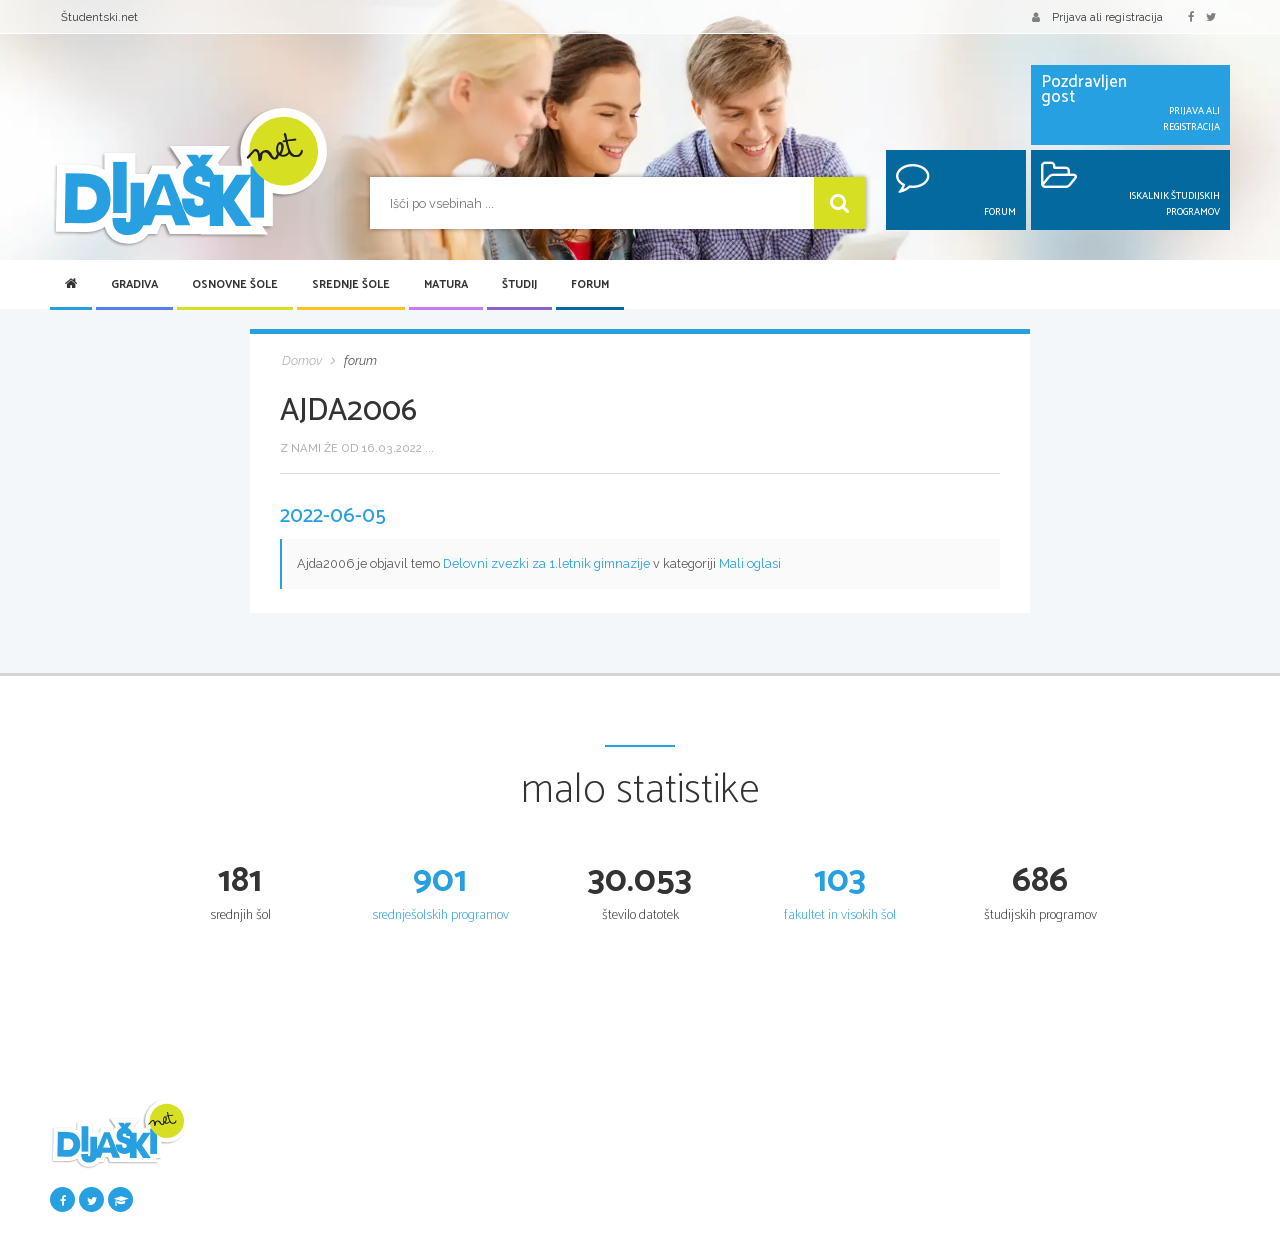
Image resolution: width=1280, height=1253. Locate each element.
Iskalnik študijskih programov (1127, 1155)
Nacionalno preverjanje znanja (529, 1195)
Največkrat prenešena (306, 1235)
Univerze (1074, 1175)
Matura (446, 285)
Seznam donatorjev (301, 1195)
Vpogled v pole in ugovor (915, 1215)
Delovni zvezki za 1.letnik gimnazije (546, 563)
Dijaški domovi (688, 1235)
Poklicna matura (892, 1195)
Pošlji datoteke (287, 1175)
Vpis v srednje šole (699, 1195)
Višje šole (1074, 1215)
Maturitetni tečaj (893, 1175)
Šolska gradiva (288, 1155)
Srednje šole (351, 285)
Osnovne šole (235, 285)
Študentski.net (99, 17)
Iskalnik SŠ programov (708, 1155)
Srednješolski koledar (705, 1215)
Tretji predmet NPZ (500, 1215)
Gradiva (134, 285)
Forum (590, 285)
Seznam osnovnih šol (506, 1155)
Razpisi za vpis (1090, 1235)
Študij (519, 285)
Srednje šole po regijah (709, 1175)
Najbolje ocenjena (296, 1215)
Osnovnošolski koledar (508, 1175)
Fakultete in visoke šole (1110, 1195)
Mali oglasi (750, 563)
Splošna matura (891, 1155)
